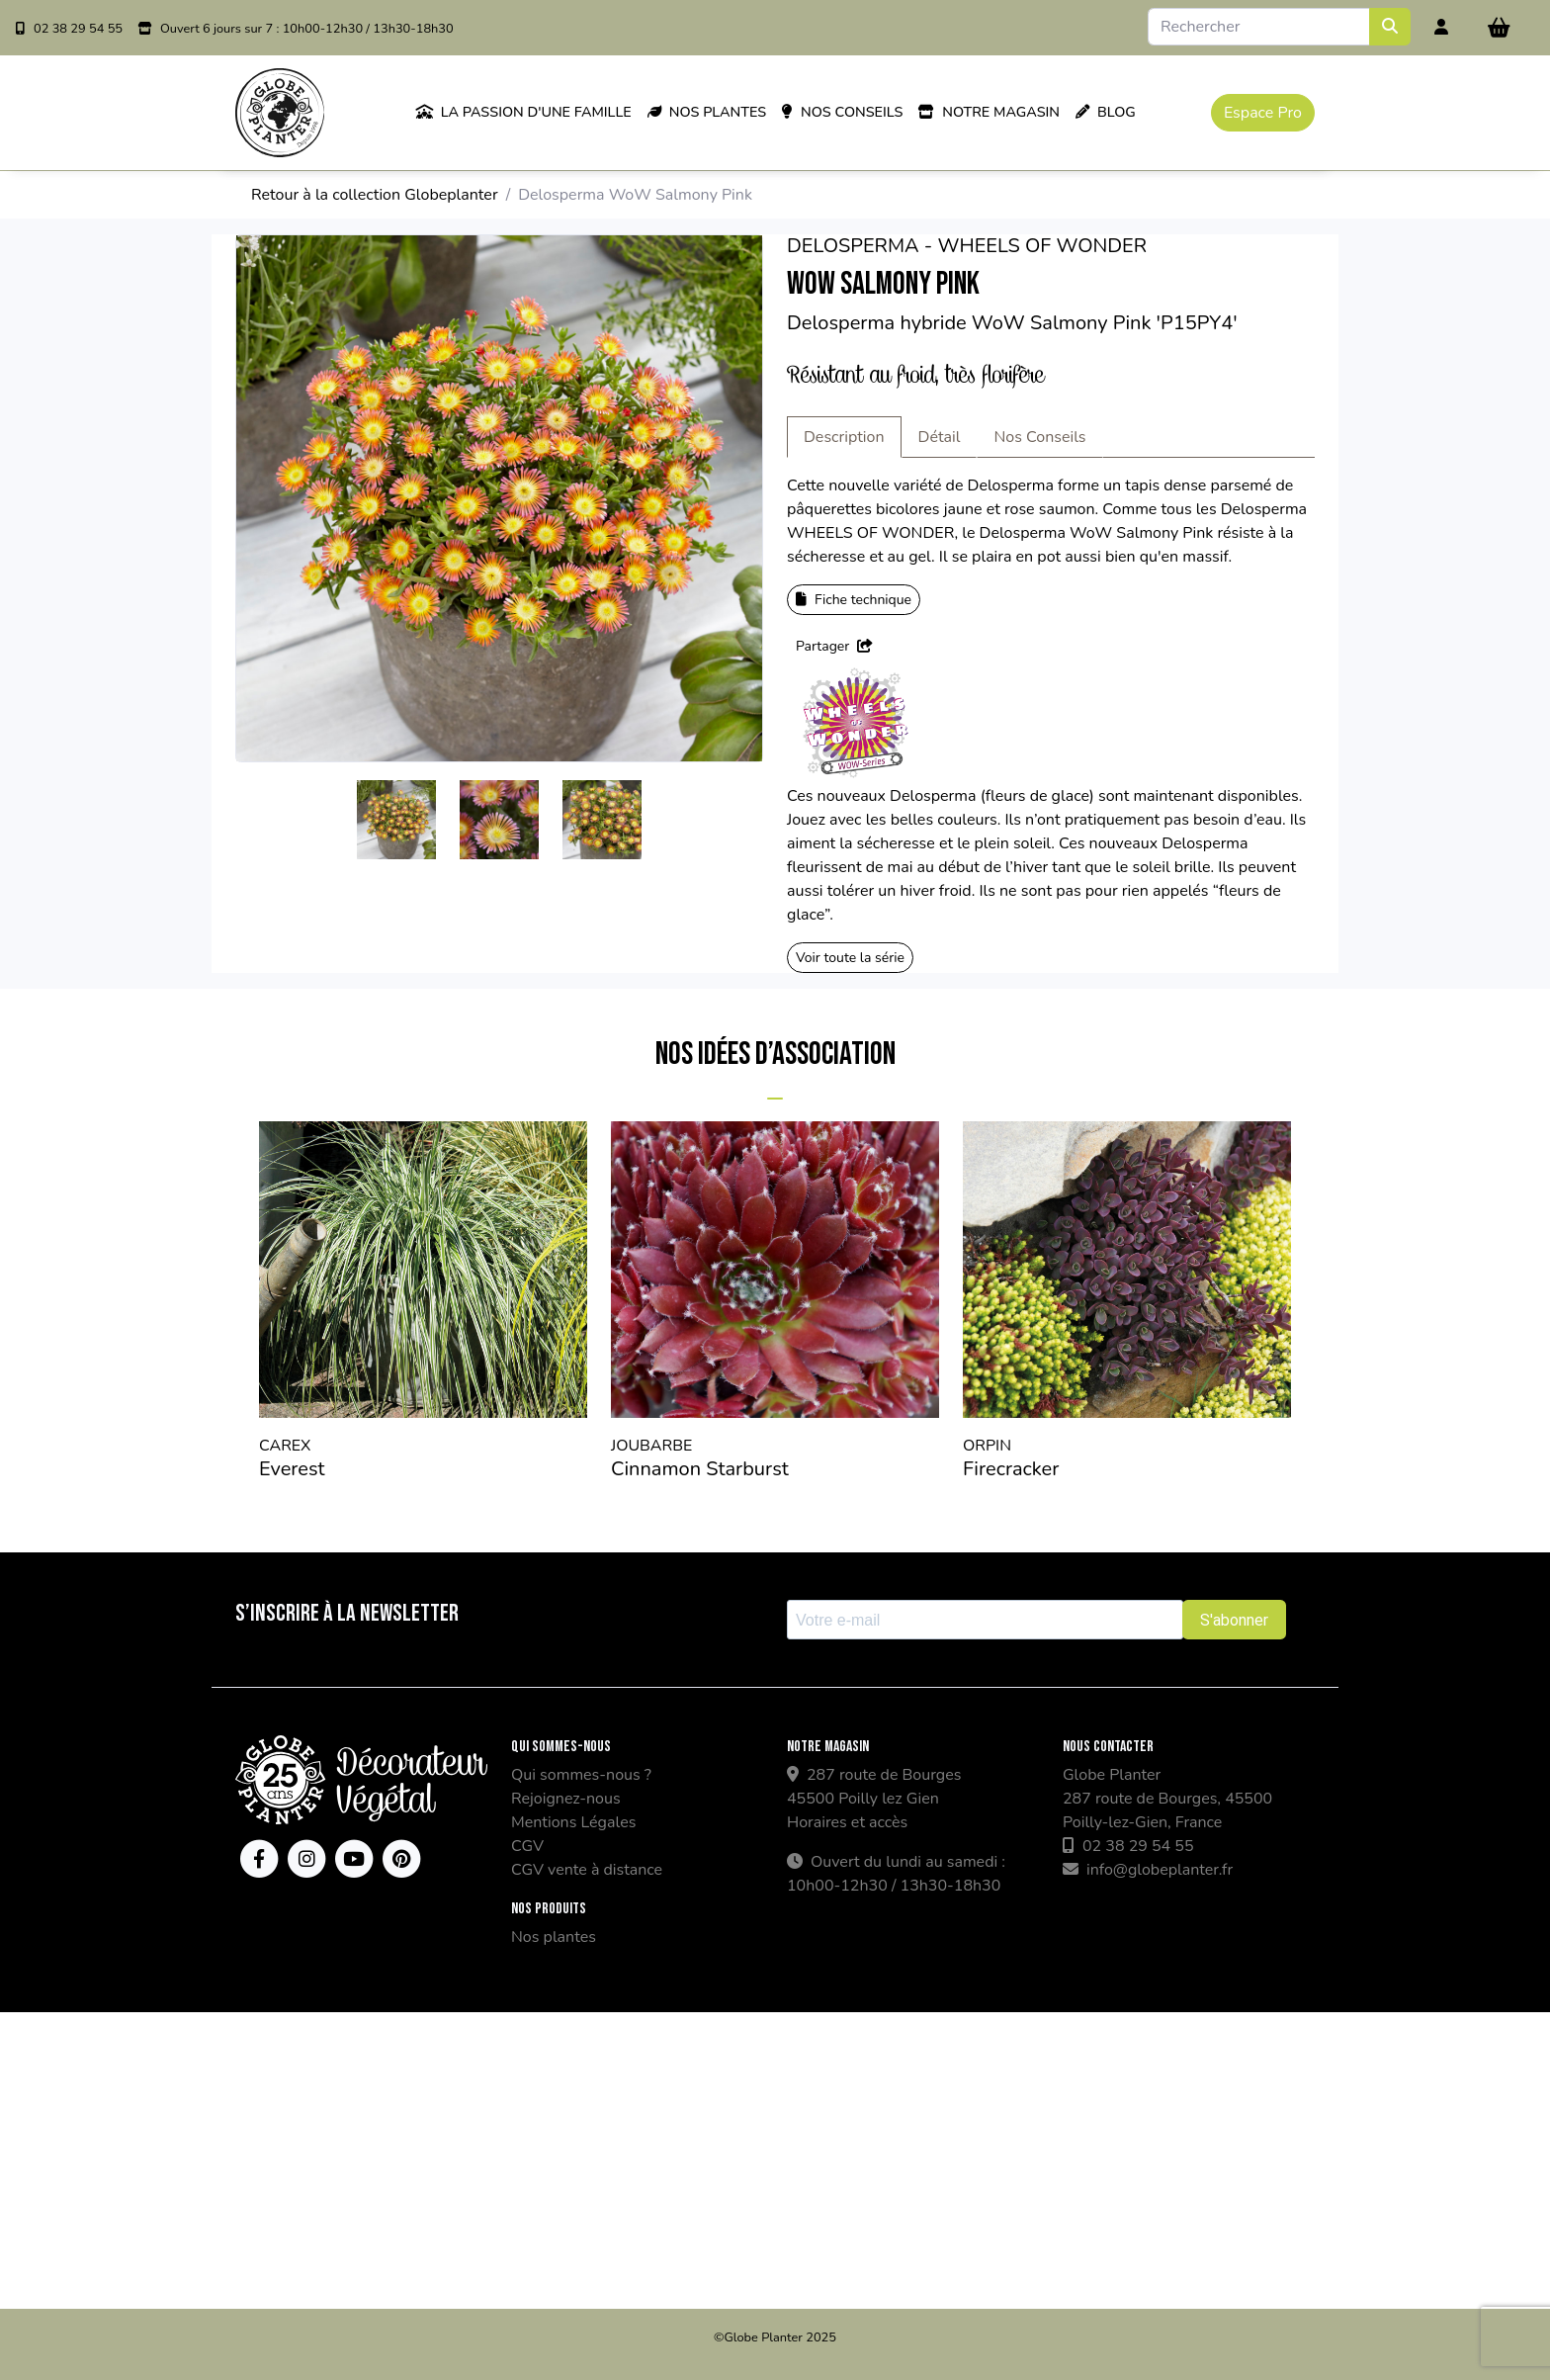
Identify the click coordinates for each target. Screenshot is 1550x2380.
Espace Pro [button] (1263, 113)
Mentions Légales (573, 1822)
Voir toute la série (850, 957)
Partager (834, 646)
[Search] (1259, 26)
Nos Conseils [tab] (1039, 437)
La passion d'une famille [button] (523, 112)
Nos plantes (553, 1937)
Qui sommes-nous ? (581, 1775)
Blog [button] (1106, 112)
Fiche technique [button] (853, 599)
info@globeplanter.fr (1148, 1870)
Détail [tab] (939, 437)
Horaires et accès (847, 1822)
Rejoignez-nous (566, 1798)
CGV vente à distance (586, 1870)
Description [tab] (844, 437)
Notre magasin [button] (989, 112)
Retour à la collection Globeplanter (374, 195)
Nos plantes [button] (706, 112)
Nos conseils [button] (842, 112)
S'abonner (1234, 1620)
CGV (527, 1846)
